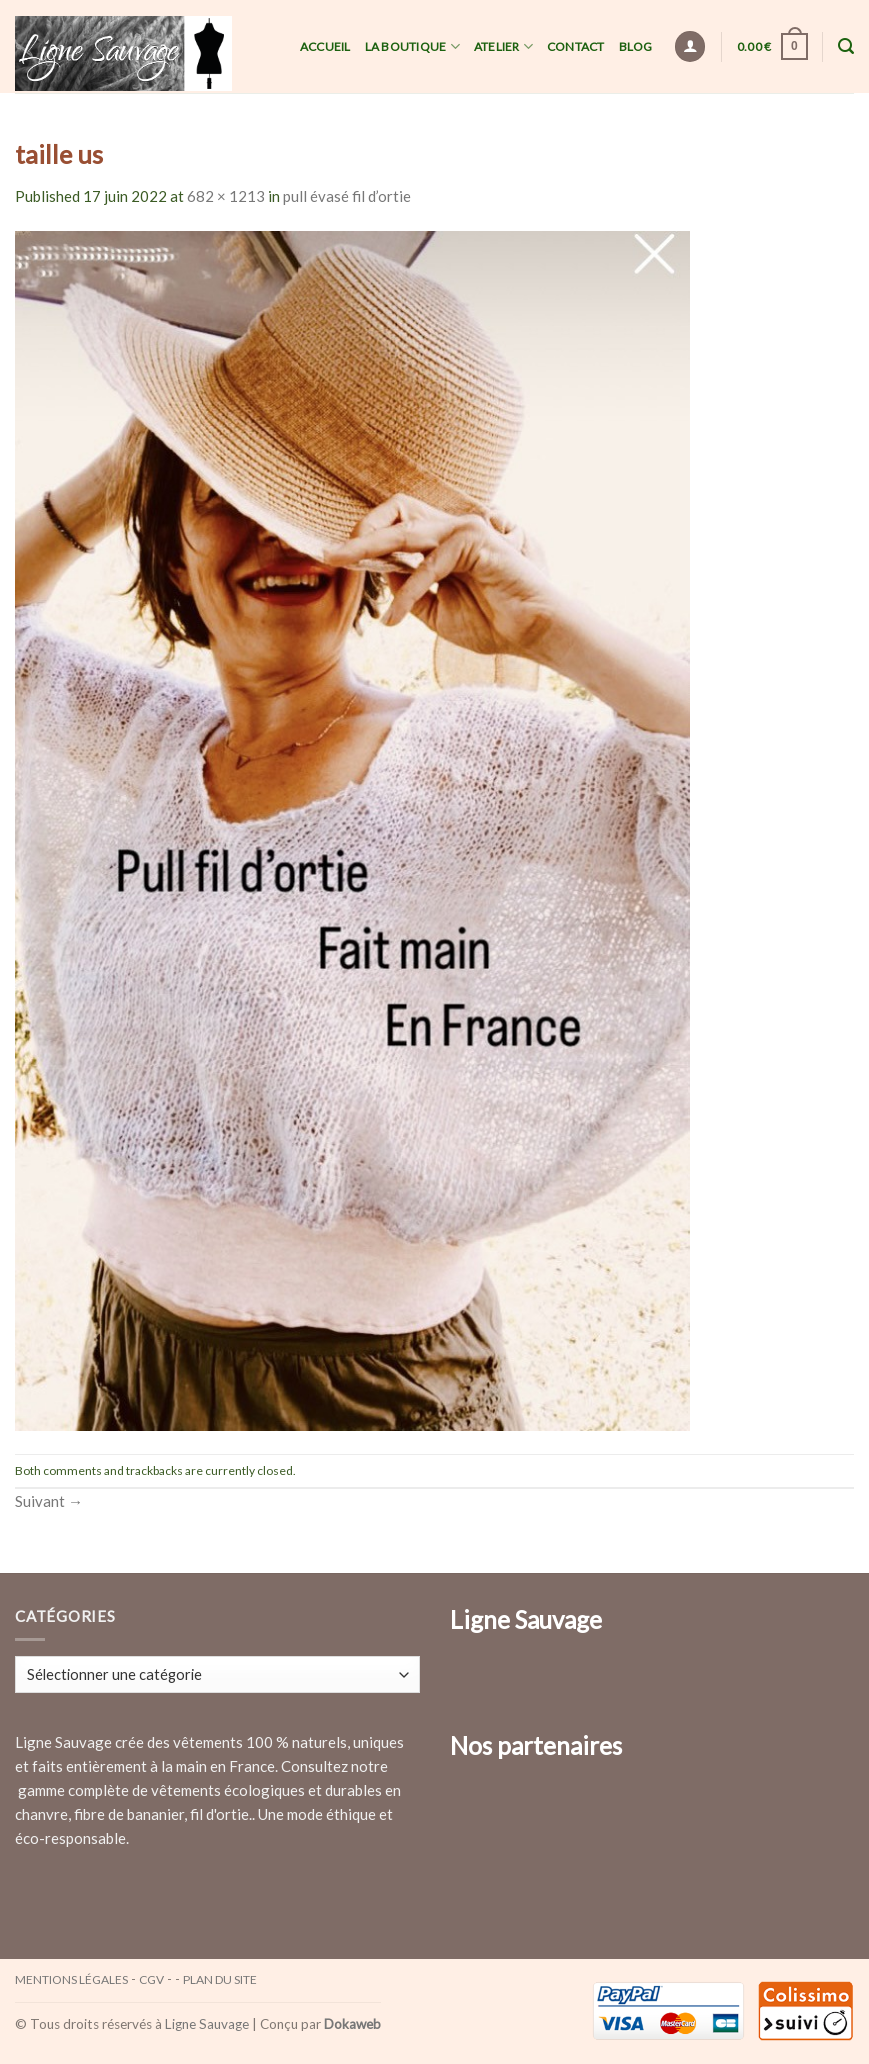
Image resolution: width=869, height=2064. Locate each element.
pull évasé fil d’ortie (347, 196)
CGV (151, 1979)
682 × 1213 (226, 196)
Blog (636, 46)
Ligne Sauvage (207, 2024)
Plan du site (220, 1979)
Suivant (49, 1501)
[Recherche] (846, 46)
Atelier (503, 46)
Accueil (325, 46)
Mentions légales (71, 1979)
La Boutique (412, 46)
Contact (576, 46)
